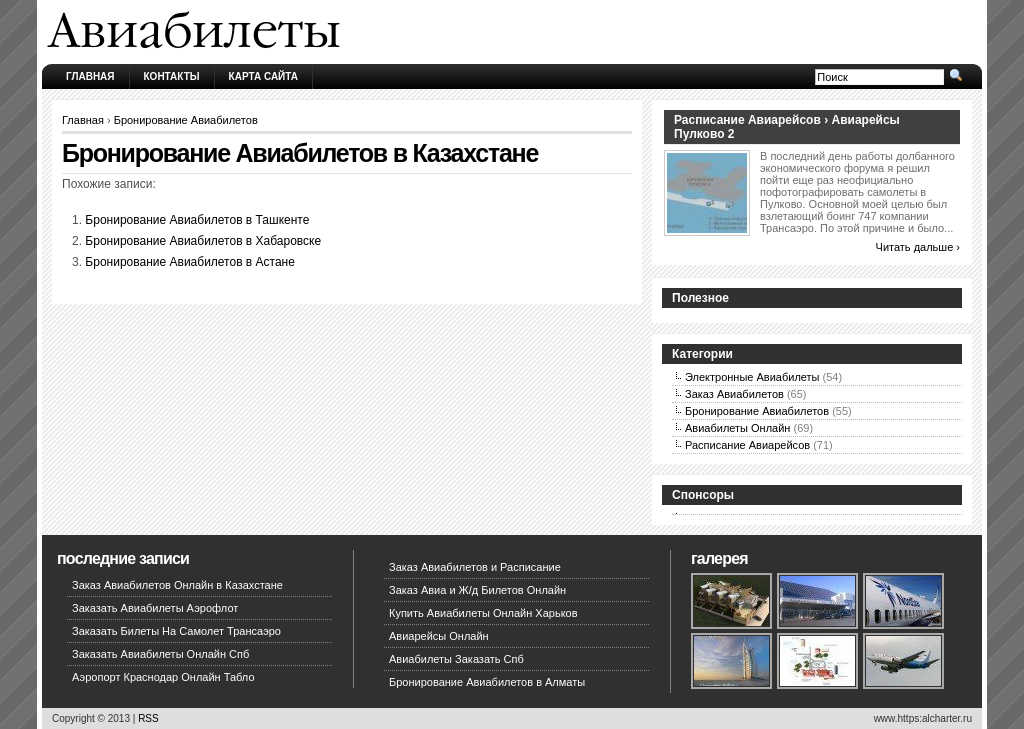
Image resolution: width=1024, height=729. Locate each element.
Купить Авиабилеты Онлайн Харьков (483, 613)
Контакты (172, 76)
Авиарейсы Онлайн (439, 636)
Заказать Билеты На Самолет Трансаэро (176, 631)
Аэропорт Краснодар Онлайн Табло (163, 677)
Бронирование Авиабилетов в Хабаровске (203, 241)
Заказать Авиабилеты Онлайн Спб (160, 654)
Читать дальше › (918, 247)
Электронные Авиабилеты (752, 377)
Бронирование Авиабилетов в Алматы (487, 682)
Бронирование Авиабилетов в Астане (190, 262)
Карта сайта (263, 76)
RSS (148, 718)
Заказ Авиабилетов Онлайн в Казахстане (177, 585)
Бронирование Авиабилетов (186, 120)
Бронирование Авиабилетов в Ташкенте (197, 220)
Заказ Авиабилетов (734, 394)
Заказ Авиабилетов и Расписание (475, 567)
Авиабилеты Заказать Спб (456, 659)
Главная (90, 76)
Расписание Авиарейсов (747, 445)
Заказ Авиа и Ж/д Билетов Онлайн (477, 590)
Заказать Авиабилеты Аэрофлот (155, 608)
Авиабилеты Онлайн (737, 428)
